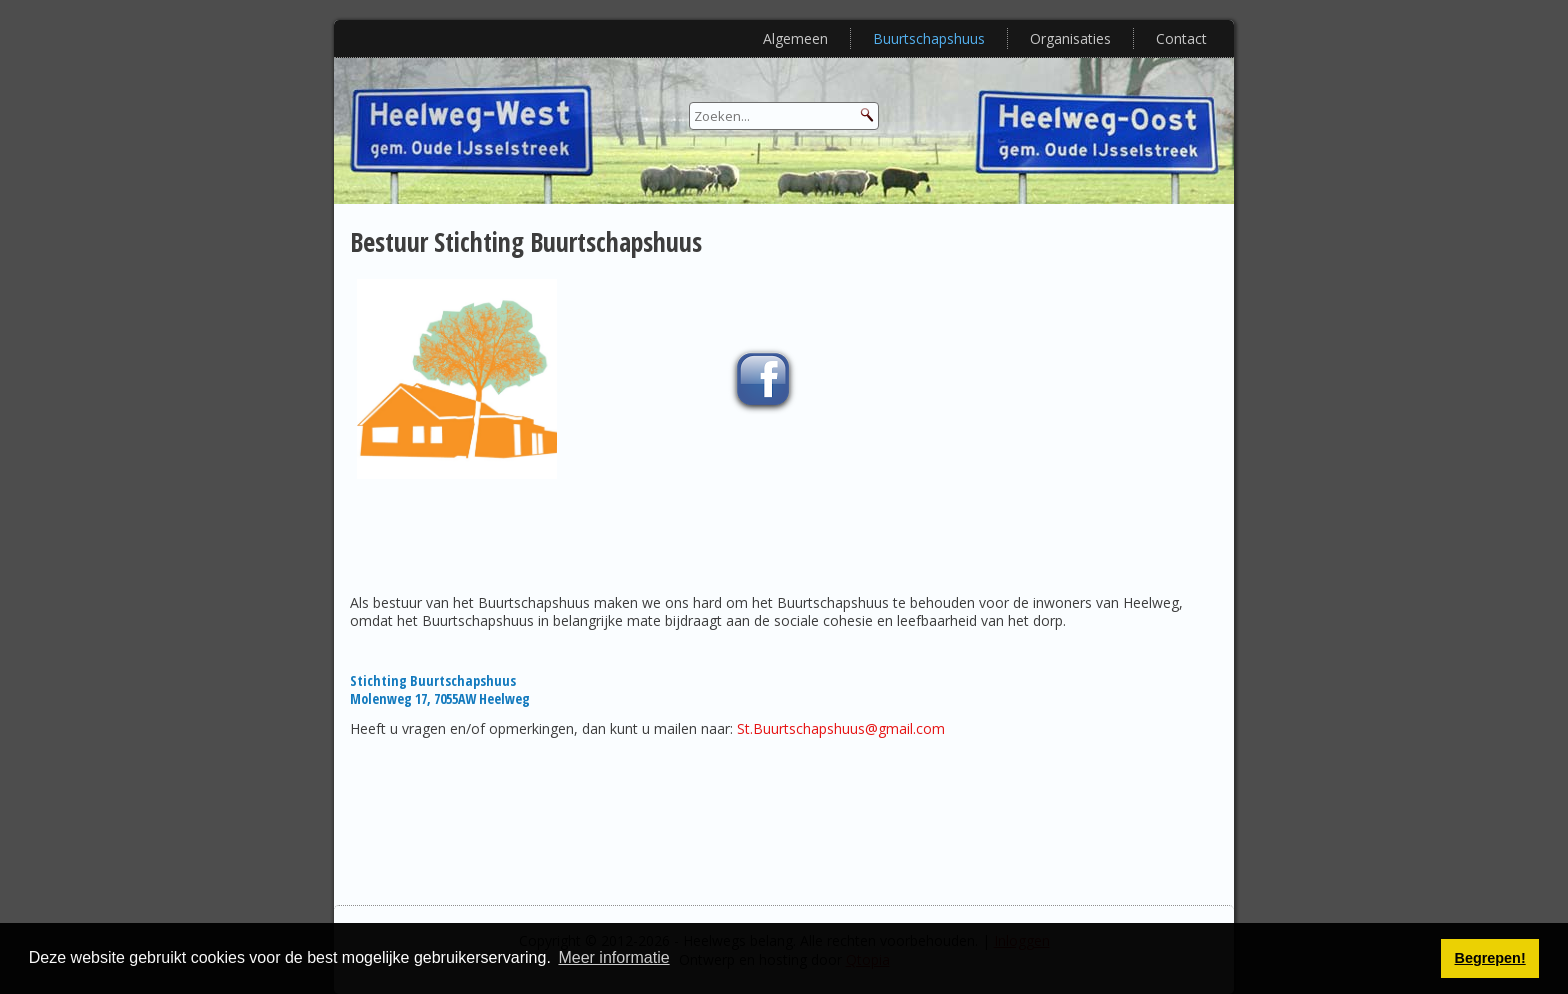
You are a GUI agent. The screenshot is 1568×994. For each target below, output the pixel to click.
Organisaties (1070, 38)
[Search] (784, 116)
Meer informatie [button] (613, 957)
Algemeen (795, 38)
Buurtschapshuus (929, 38)
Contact (1181, 38)
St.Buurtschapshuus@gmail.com (841, 728)
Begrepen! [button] (1490, 958)
